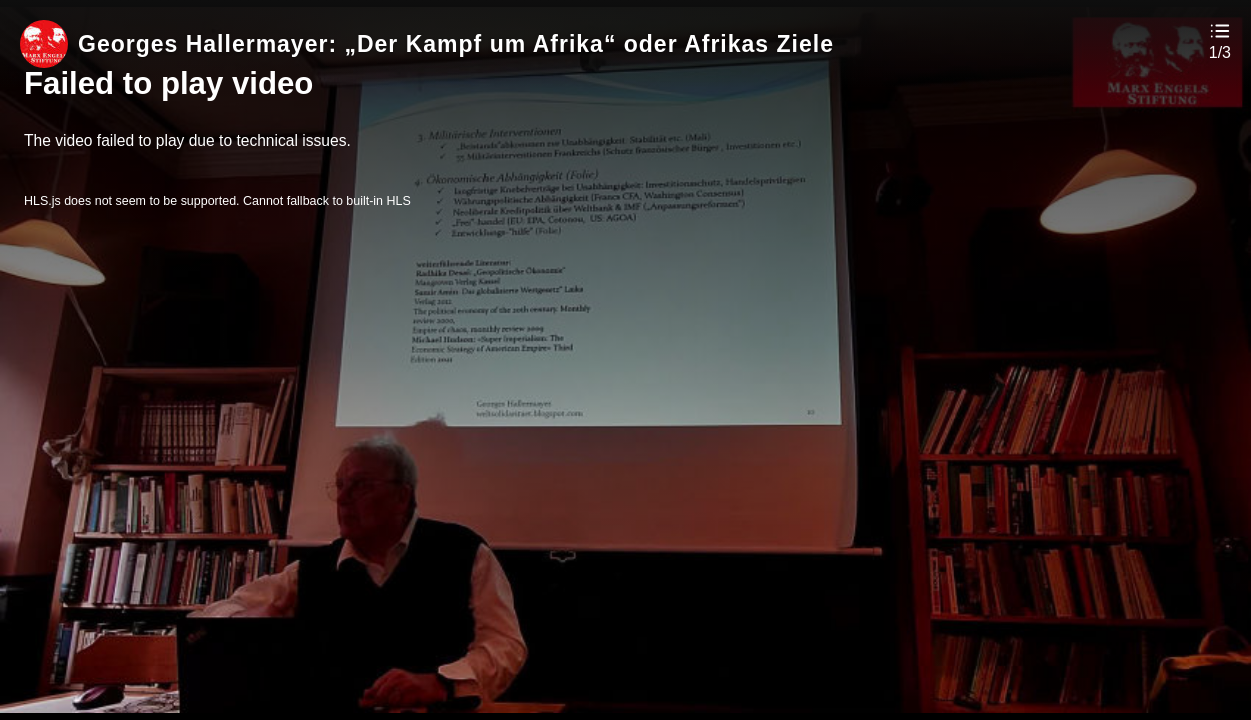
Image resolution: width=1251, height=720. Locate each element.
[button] (1220, 40)
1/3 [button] (1220, 53)
